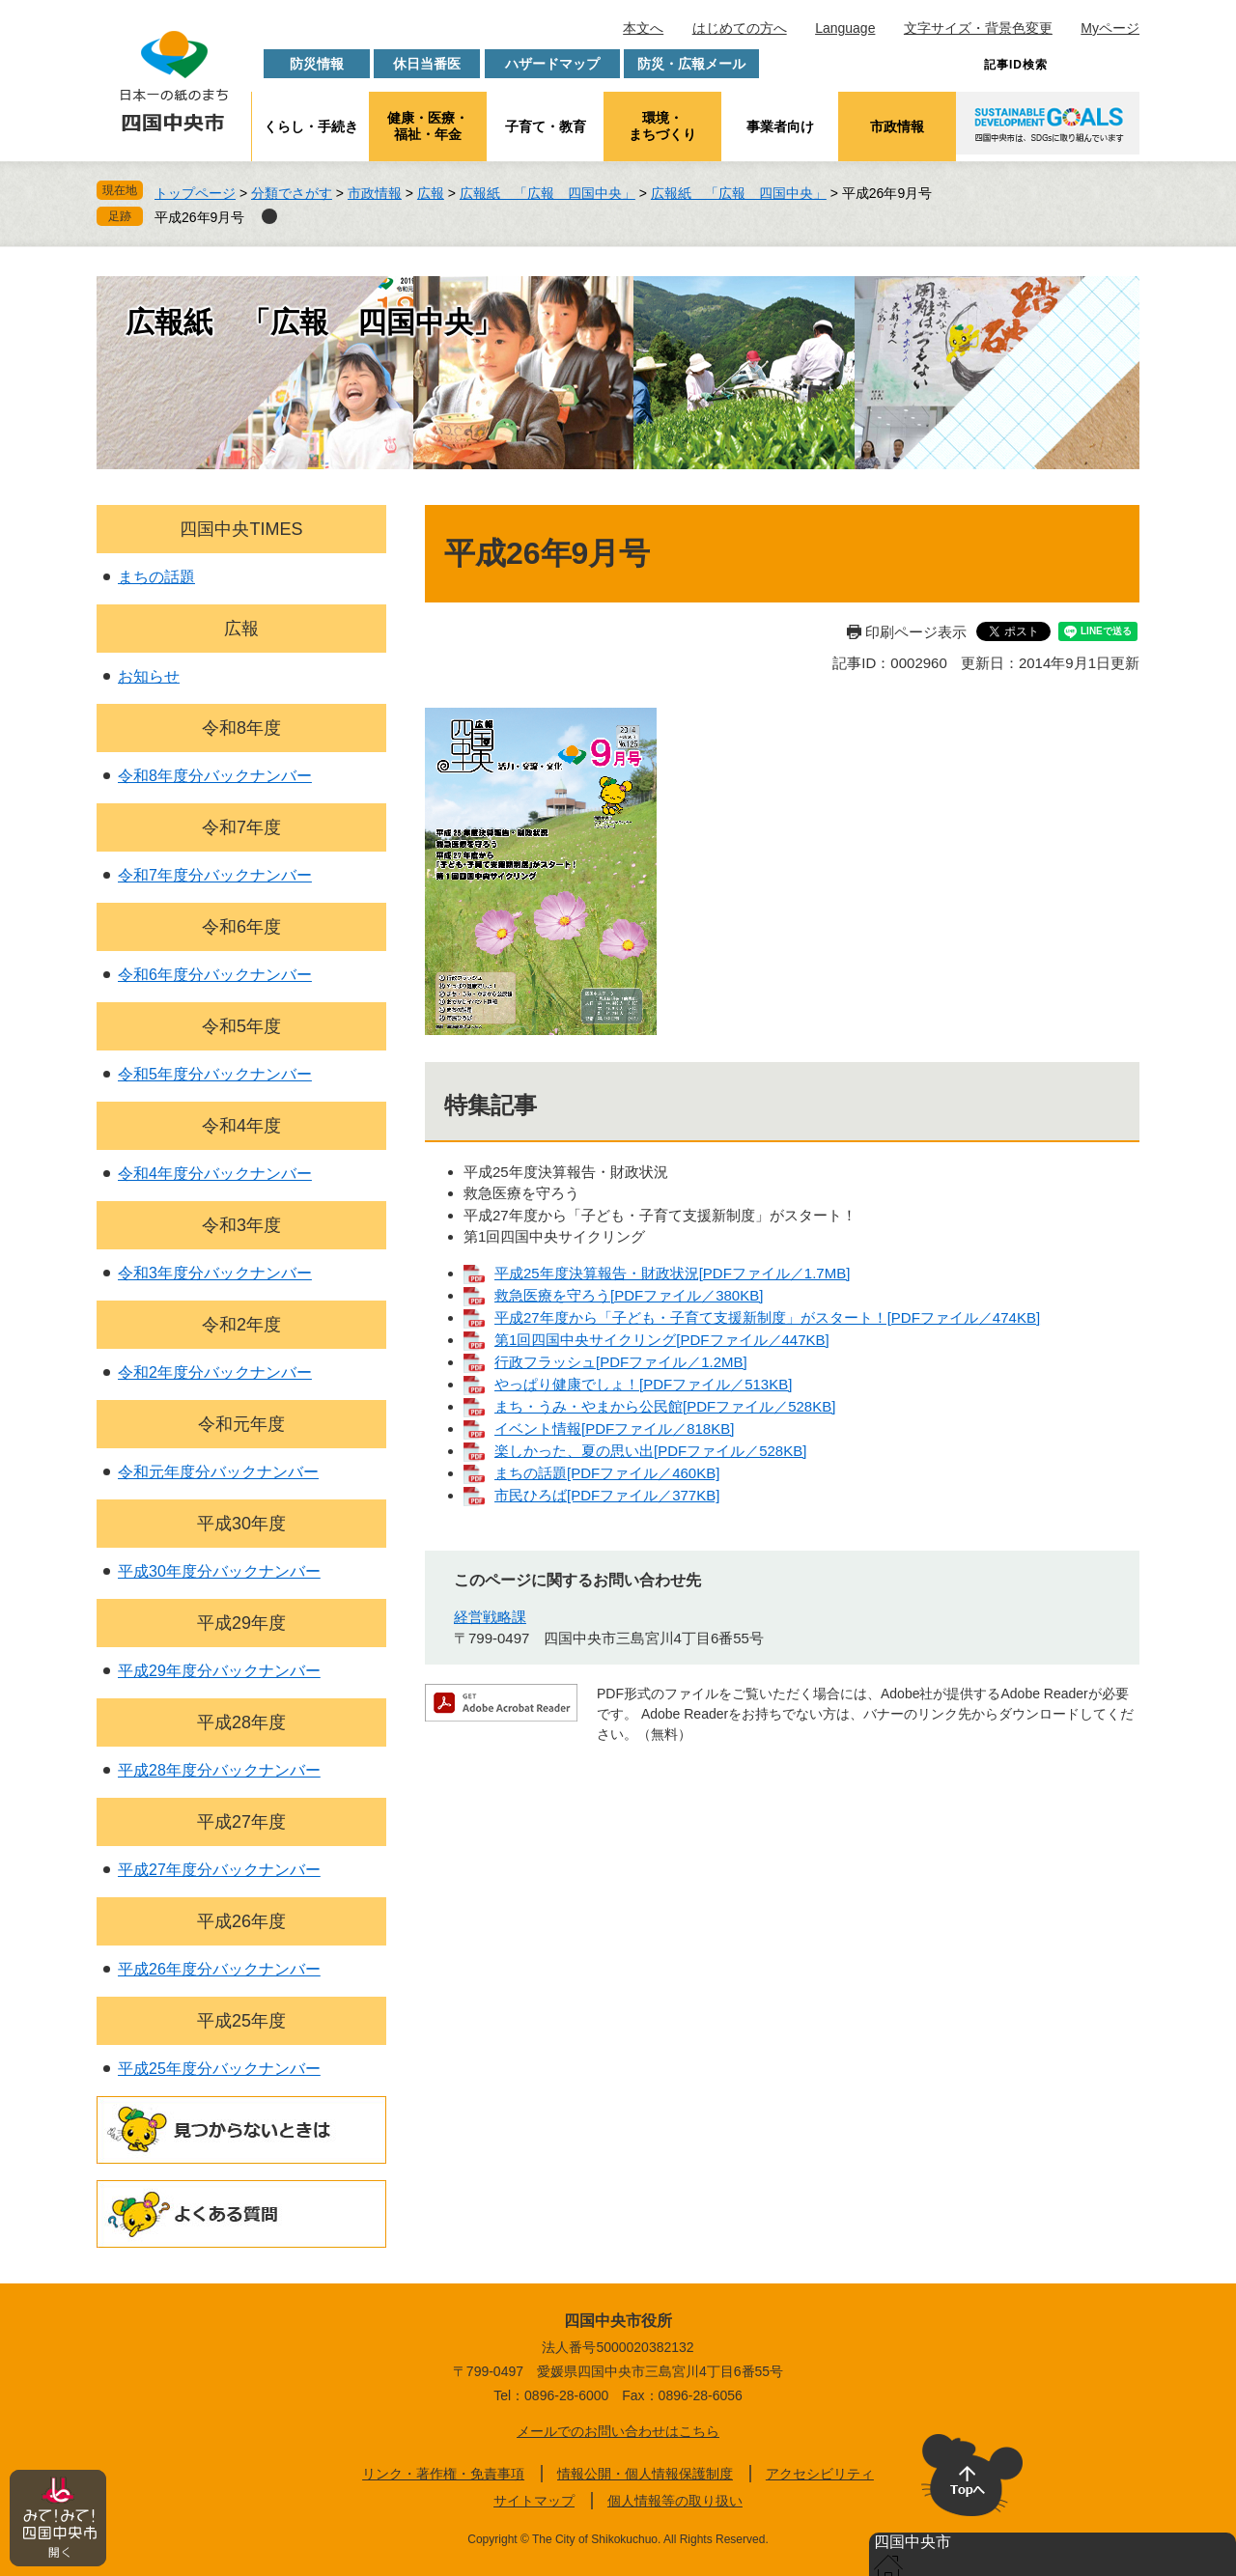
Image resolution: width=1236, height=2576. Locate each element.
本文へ (643, 28)
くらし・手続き (311, 126)
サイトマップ (534, 2500)
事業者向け (780, 126)
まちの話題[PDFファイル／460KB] (606, 1473)
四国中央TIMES (241, 529)
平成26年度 (241, 1921)
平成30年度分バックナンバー (219, 1571)
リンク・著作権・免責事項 (443, 2473)
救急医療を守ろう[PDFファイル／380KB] (628, 1295)
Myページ (1110, 28)
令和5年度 (241, 1026)
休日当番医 (427, 63)
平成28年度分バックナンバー (219, 1770)
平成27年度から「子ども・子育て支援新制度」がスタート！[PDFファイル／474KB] (767, 1317)
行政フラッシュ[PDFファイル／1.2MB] (620, 1362)
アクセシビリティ (820, 2473)
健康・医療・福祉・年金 (427, 126)
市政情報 (897, 126)
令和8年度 (241, 728)
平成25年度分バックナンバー (219, 2068)
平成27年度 (241, 1822)
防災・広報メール (691, 63)
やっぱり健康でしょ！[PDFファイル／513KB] (643, 1384)
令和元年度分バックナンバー (218, 1472)
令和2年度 (241, 1324)
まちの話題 (156, 577)
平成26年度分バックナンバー (219, 1969)
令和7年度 (241, 827)
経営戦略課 (490, 1617)
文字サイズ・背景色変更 (978, 28)
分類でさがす (291, 193)
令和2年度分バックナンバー (215, 1372)
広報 (430, 193)
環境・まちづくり (662, 126)
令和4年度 (241, 1125)
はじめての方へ (739, 28)
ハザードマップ (552, 63)
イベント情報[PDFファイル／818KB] (614, 1428)
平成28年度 (241, 1722)
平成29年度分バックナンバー (219, 1671)
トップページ (195, 193)
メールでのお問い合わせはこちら (618, 2431)
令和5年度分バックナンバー (215, 1074)
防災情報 (317, 63)
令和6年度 (241, 927)
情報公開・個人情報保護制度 (645, 2473)
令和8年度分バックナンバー (215, 776)
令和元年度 (241, 1424)
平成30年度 (241, 1523)
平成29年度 (241, 1623)
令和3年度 (241, 1225)
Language (845, 28)
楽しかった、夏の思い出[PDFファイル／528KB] (650, 1450)
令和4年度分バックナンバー (215, 1173)
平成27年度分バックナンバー (219, 1870)
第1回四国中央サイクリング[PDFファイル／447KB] (661, 1339)
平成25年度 (241, 2020)
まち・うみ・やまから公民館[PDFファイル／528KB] (664, 1406)
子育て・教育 (545, 126)
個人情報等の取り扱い (675, 2500)
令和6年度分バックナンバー (215, 974)
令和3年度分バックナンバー (215, 1273)
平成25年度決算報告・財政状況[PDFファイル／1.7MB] (672, 1273)
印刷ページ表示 (916, 632)
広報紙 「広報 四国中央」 (547, 193)
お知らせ (149, 676)
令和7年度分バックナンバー (215, 875)
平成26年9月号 (199, 217)
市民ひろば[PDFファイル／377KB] (606, 1495)
